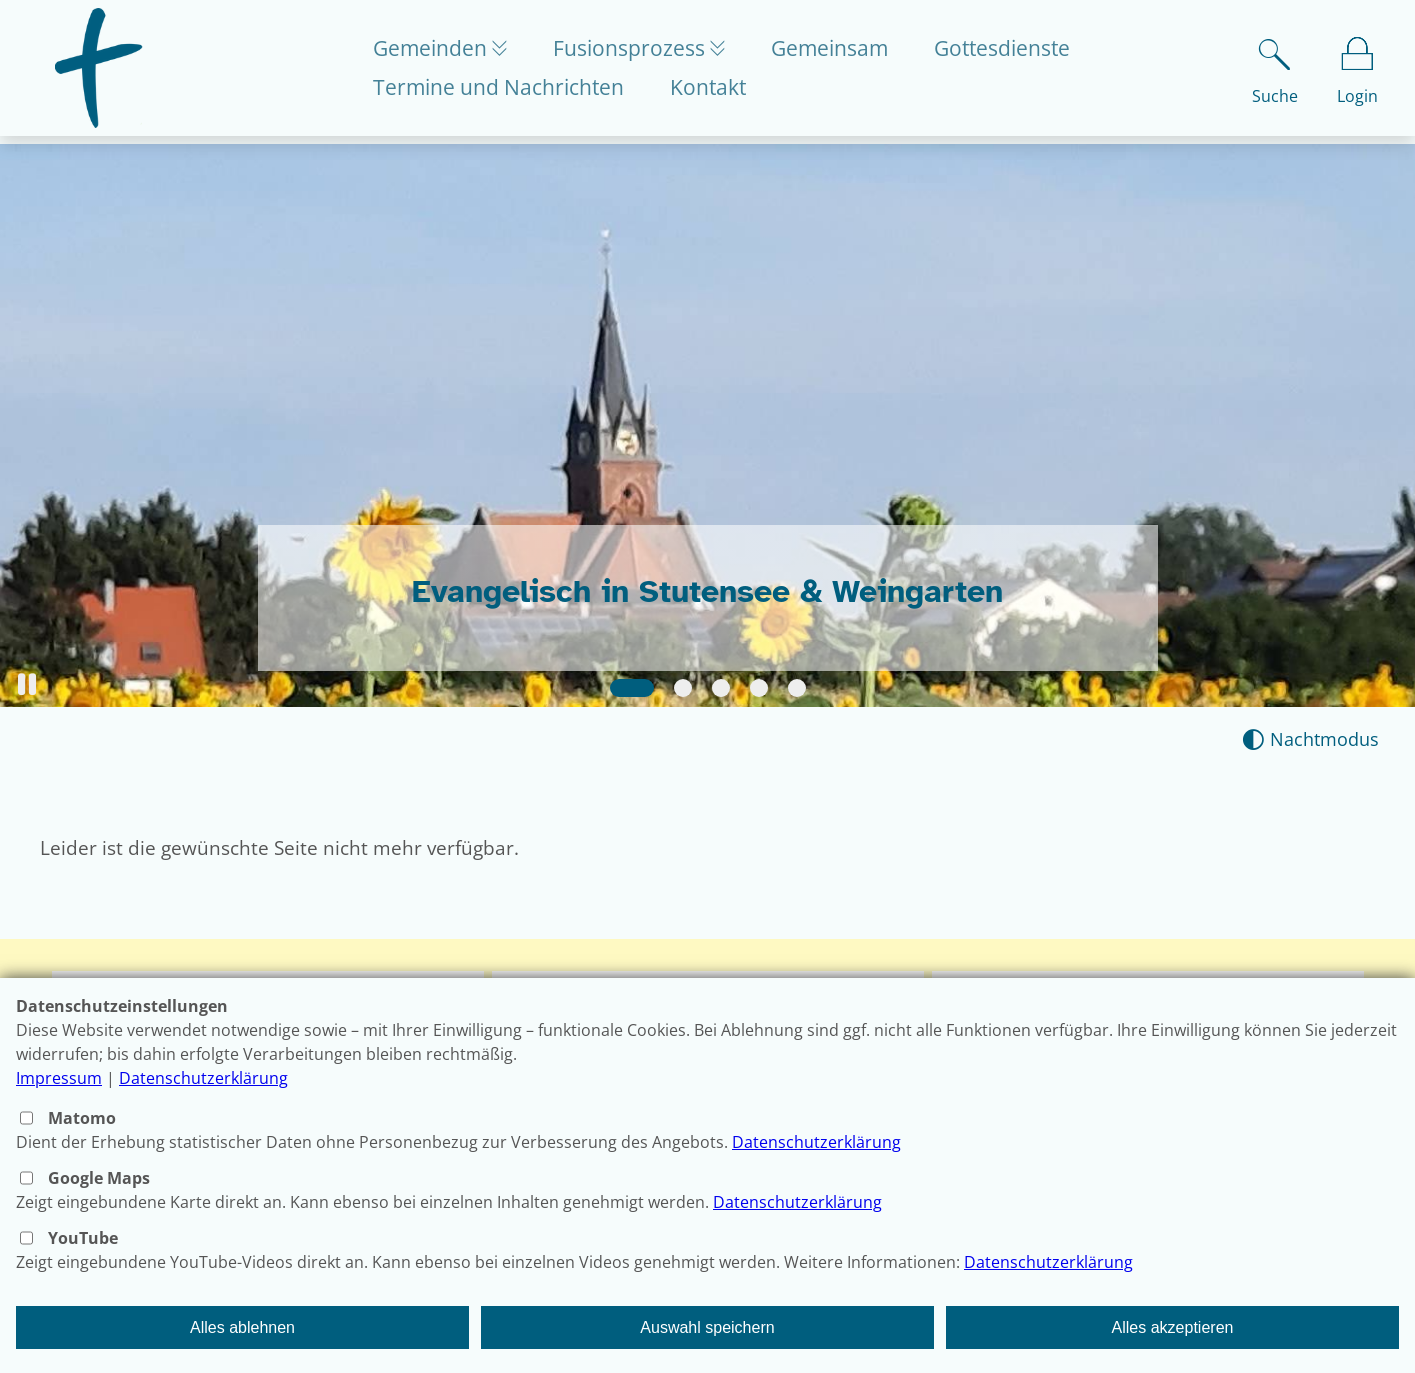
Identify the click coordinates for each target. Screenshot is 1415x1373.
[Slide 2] (683, 688)
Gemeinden (432, 52)
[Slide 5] (797, 688)
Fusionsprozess (636, 52)
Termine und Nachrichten (498, 91)
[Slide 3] (721, 688)
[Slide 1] (632, 688)
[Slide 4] (759, 688)
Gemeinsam (840, 52)
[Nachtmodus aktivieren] (1310, 739)
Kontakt (708, 91)
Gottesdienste (1013, 52)
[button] (27, 684)
